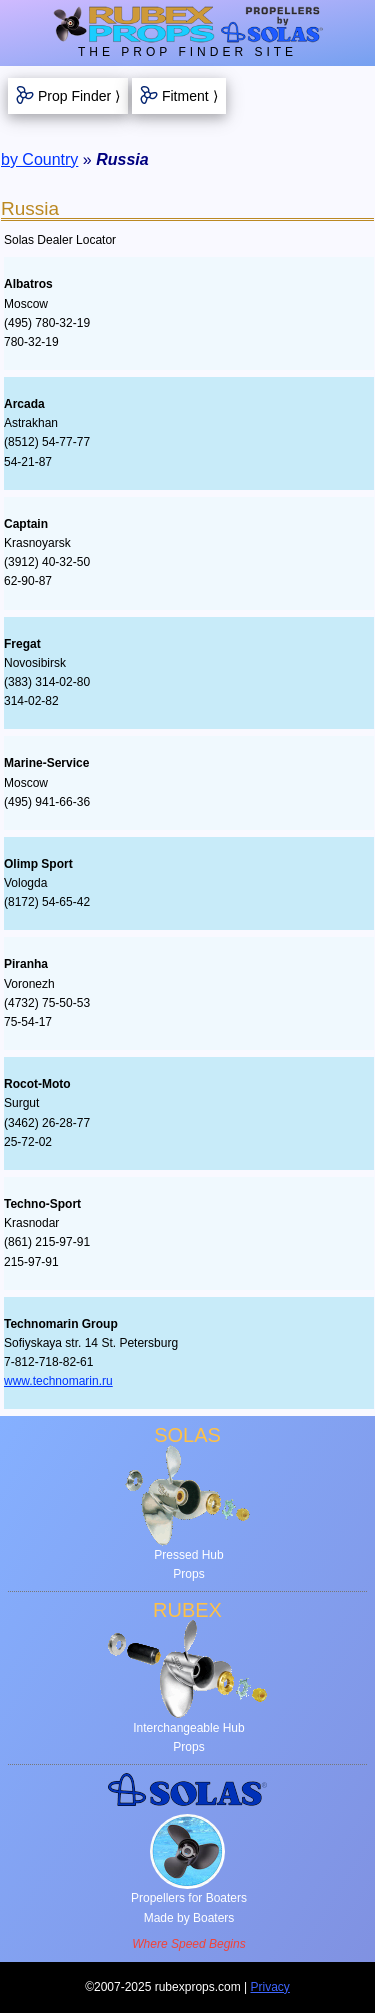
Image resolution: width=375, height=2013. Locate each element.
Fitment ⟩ (190, 96)
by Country (39, 159)
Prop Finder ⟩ (79, 96)
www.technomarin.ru (58, 1381)
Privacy (270, 1987)
